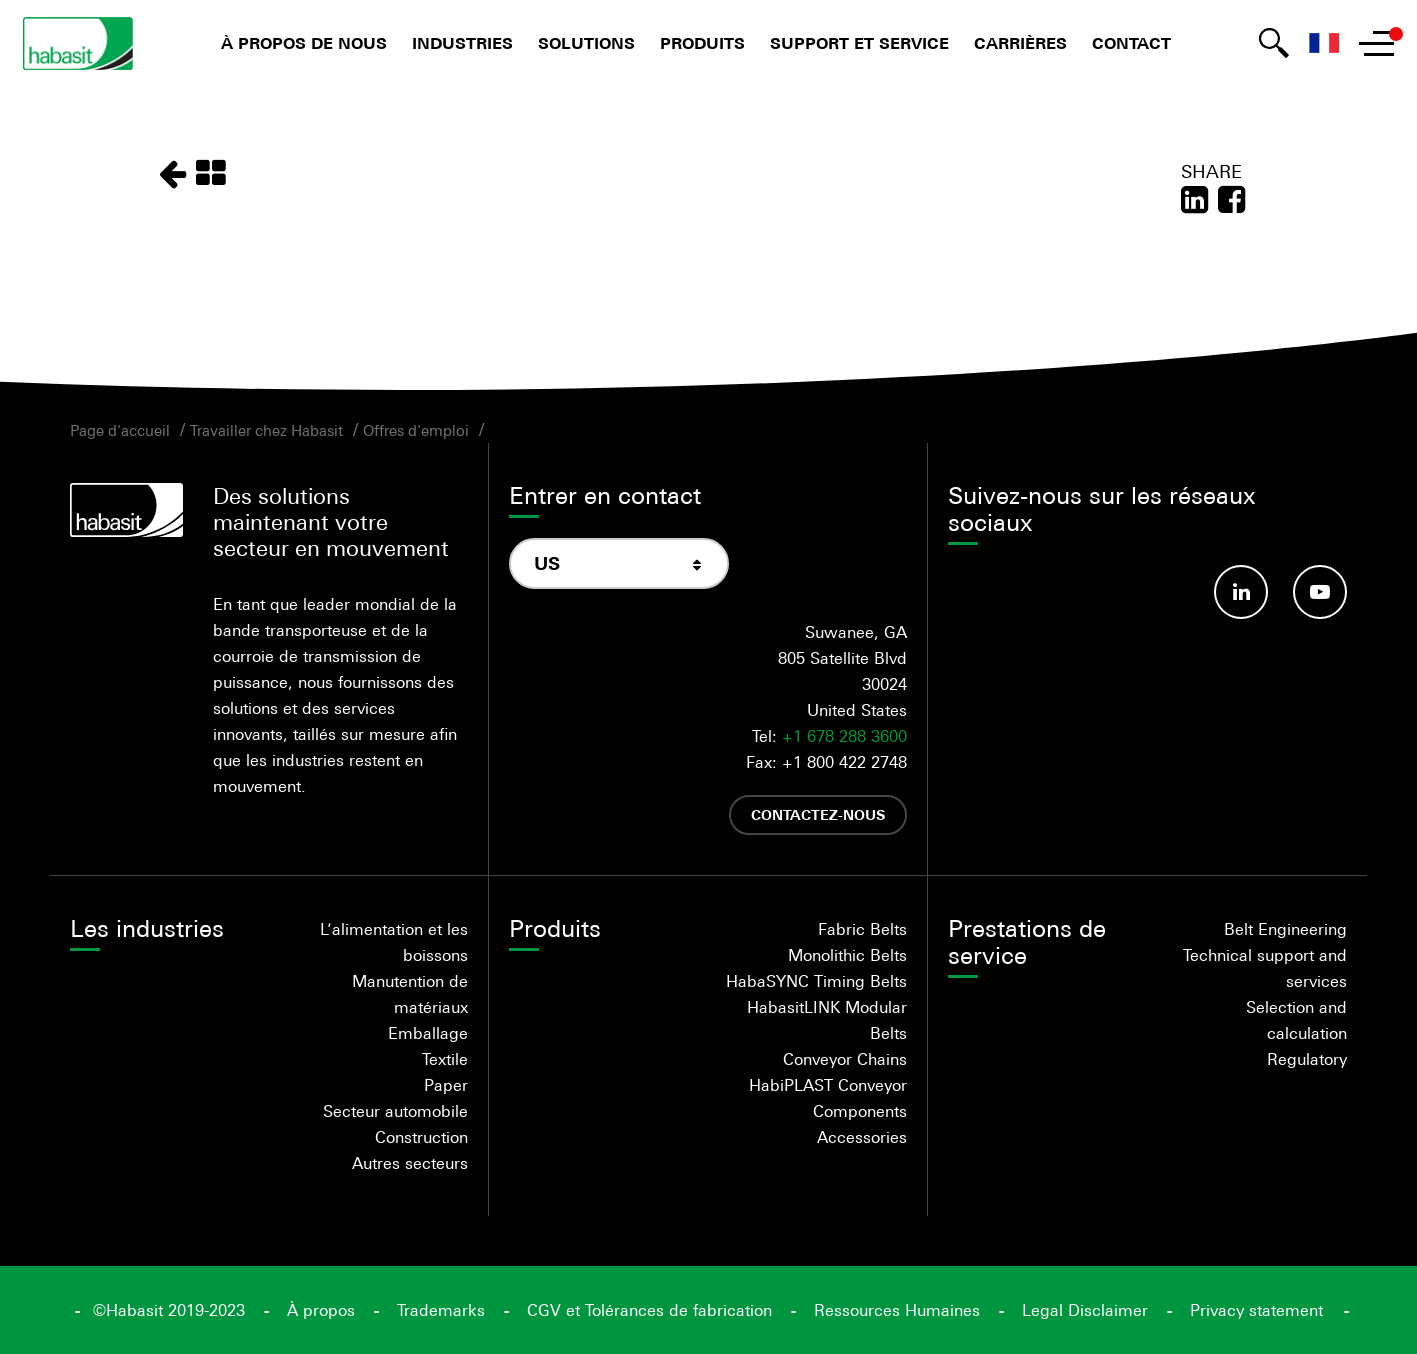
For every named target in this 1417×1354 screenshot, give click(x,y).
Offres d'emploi (416, 430)
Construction (421, 1137)
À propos (321, 1310)
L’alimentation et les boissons (394, 942)
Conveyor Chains (845, 1059)
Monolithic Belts (847, 955)
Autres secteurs (410, 1163)
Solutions (586, 43)
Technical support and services (1265, 968)
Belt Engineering (1285, 929)
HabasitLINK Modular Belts (827, 1020)
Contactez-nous (818, 814)
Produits (702, 43)
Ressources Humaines (897, 1310)
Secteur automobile (395, 1111)
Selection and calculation (1296, 1020)
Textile (445, 1059)
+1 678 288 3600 (844, 736)
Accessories (862, 1137)
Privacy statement (1256, 1310)
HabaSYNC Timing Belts (816, 981)
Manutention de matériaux (410, 994)
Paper (446, 1085)
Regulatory (1307, 1059)
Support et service (859, 43)
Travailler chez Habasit (266, 430)
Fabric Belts (862, 929)
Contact (1131, 43)
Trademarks (441, 1310)
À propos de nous (304, 43)
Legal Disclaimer (1085, 1310)
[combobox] (619, 563)
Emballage (428, 1033)
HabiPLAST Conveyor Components (828, 1098)
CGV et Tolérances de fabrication (649, 1310)
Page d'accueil (120, 430)
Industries (462, 43)
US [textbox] (547, 563)
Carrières (1020, 43)
